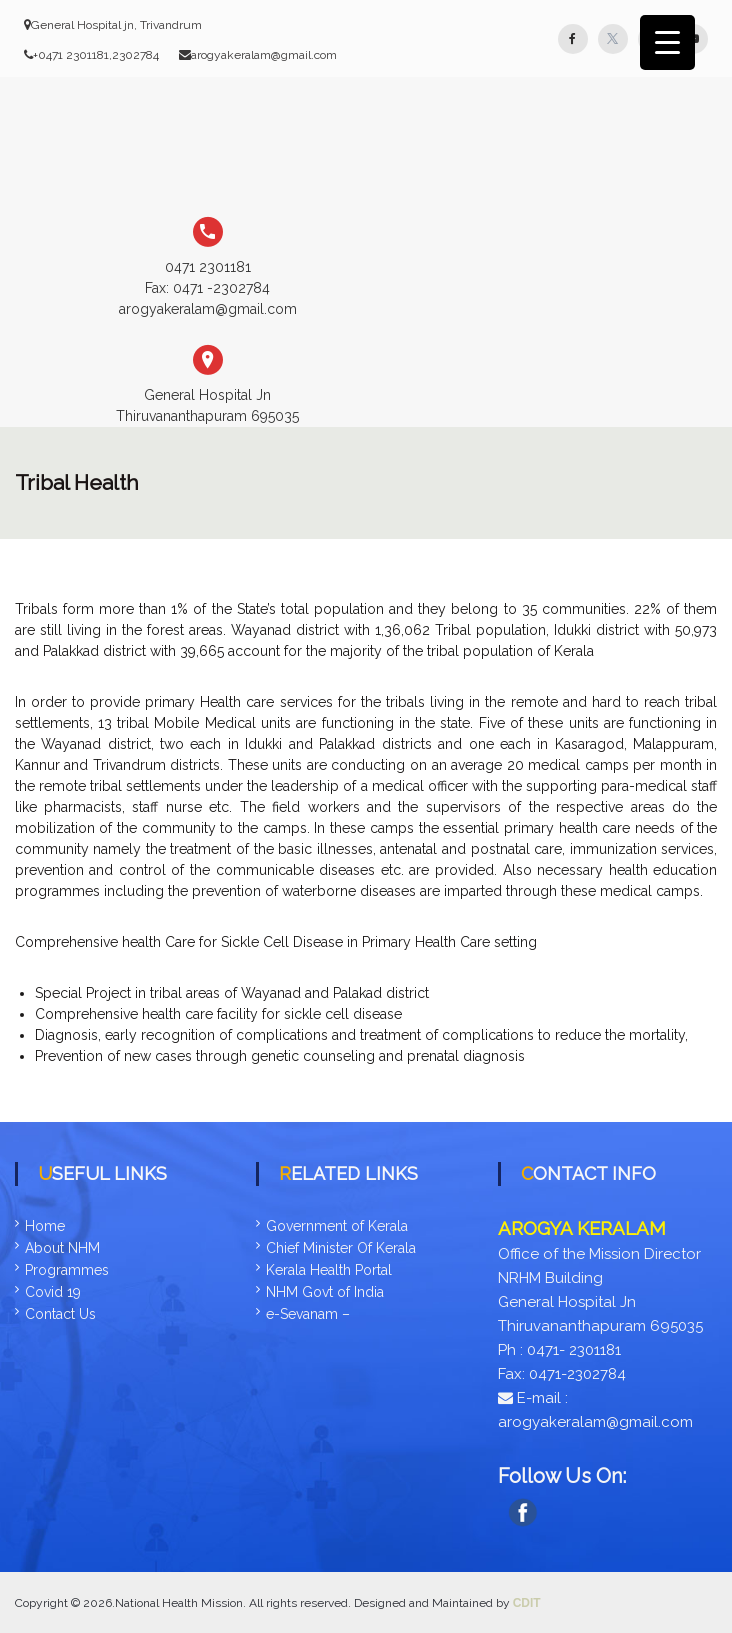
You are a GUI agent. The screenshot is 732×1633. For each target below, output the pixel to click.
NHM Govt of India (325, 1292)
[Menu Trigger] (667, 42)
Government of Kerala (337, 1226)
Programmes (67, 1270)
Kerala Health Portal (329, 1270)
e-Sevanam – (308, 1314)
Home (45, 1226)
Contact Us (60, 1314)
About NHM (62, 1248)
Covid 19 (53, 1292)
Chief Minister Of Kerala (341, 1248)
